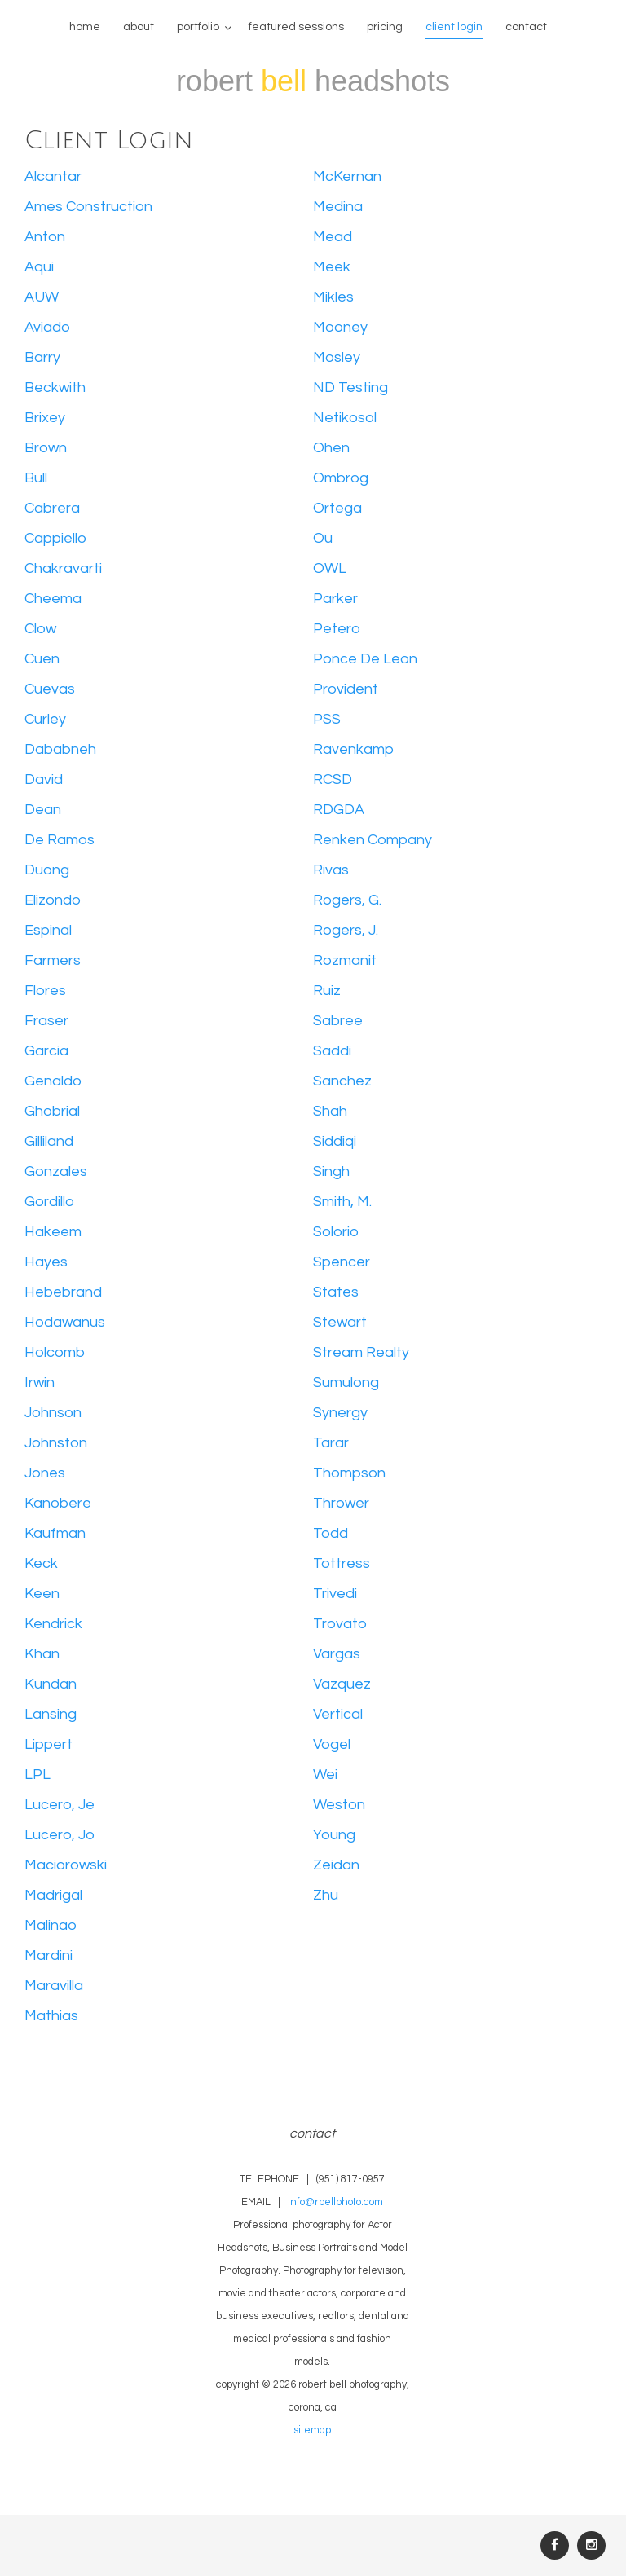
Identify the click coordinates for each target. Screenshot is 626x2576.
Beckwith (55, 387)
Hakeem (53, 1232)
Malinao (50, 1925)
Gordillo (49, 1201)
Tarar (331, 1443)
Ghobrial (52, 1111)
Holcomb (54, 1352)
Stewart (340, 1322)
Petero (336, 628)
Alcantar (53, 176)
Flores (45, 990)
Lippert (48, 1744)
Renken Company (372, 840)
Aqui (39, 267)
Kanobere (57, 1503)
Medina (338, 206)
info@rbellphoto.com (335, 2202)
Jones (44, 1473)
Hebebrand (63, 1292)
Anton (44, 236)
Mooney (340, 327)
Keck (41, 1563)
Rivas (331, 870)
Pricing (385, 27)
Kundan (50, 1684)
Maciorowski (65, 1865)
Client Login (454, 27)
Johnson (53, 1412)
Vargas (336, 1654)
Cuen (42, 659)
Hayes (46, 1262)
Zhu (325, 1895)
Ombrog (340, 478)
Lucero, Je (59, 1804)
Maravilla (53, 1985)
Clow (40, 628)
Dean (42, 809)
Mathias (51, 2015)
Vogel (331, 1744)
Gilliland (48, 1141)
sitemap (312, 2430)
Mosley (336, 357)
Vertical (338, 1714)
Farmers (52, 960)
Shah (330, 1111)
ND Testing (350, 387)
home (84, 27)
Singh (331, 1171)
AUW (41, 297)
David (43, 779)
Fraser (46, 1020)
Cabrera (52, 508)
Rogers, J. (345, 930)
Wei (325, 1774)
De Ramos (59, 840)
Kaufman (55, 1533)
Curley (45, 719)
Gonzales (55, 1171)
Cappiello (55, 538)
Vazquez (342, 1684)
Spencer (341, 1262)
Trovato (340, 1623)
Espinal (48, 930)
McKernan (347, 176)
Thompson (349, 1473)
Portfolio (198, 27)
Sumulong (346, 1382)
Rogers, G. (347, 900)
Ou (323, 538)
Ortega (337, 508)
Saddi (332, 1051)
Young (334, 1835)
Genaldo (53, 1081)
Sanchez (342, 1081)
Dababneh (60, 749)
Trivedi (335, 1593)
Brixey (44, 417)
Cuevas (49, 689)
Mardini (48, 1955)
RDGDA (338, 809)
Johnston (55, 1443)
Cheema (53, 598)
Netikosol (345, 417)
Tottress (341, 1563)
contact (526, 27)
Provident (345, 689)
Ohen (331, 448)
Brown (45, 448)
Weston (339, 1804)
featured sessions (296, 27)
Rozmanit (345, 960)
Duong (46, 870)
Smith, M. (342, 1201)
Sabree (338, 1020)
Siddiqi (334, 1141)
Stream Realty (361, 1352)
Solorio (336, 1232)
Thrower (341, 1503)
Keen (42, 1593)
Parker (335, 598)
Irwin (39, 1382)
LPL (37, 1774)
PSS (327, 719)
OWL (329, 568)
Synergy (340, 1412)
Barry (42, 357)
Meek (331, 267)
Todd (330, 1533)
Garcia (46, 1051)
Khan (42, 1654)
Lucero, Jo (59, 1835)
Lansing (50, 1714)
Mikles (333, 297)
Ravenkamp (353, 749)
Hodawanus (64, 1322)
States (336, 1292)
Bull (35, 478)
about (138, 27)
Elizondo (52, 900)
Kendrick (53, 1623)
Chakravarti (63, 568)
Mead (332, 236)
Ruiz (327, 990)
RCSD (332, 779)
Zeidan (336, 1865)
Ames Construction (88, 206)
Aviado (47, 327)
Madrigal (53, 1895)
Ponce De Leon (365, 659)
